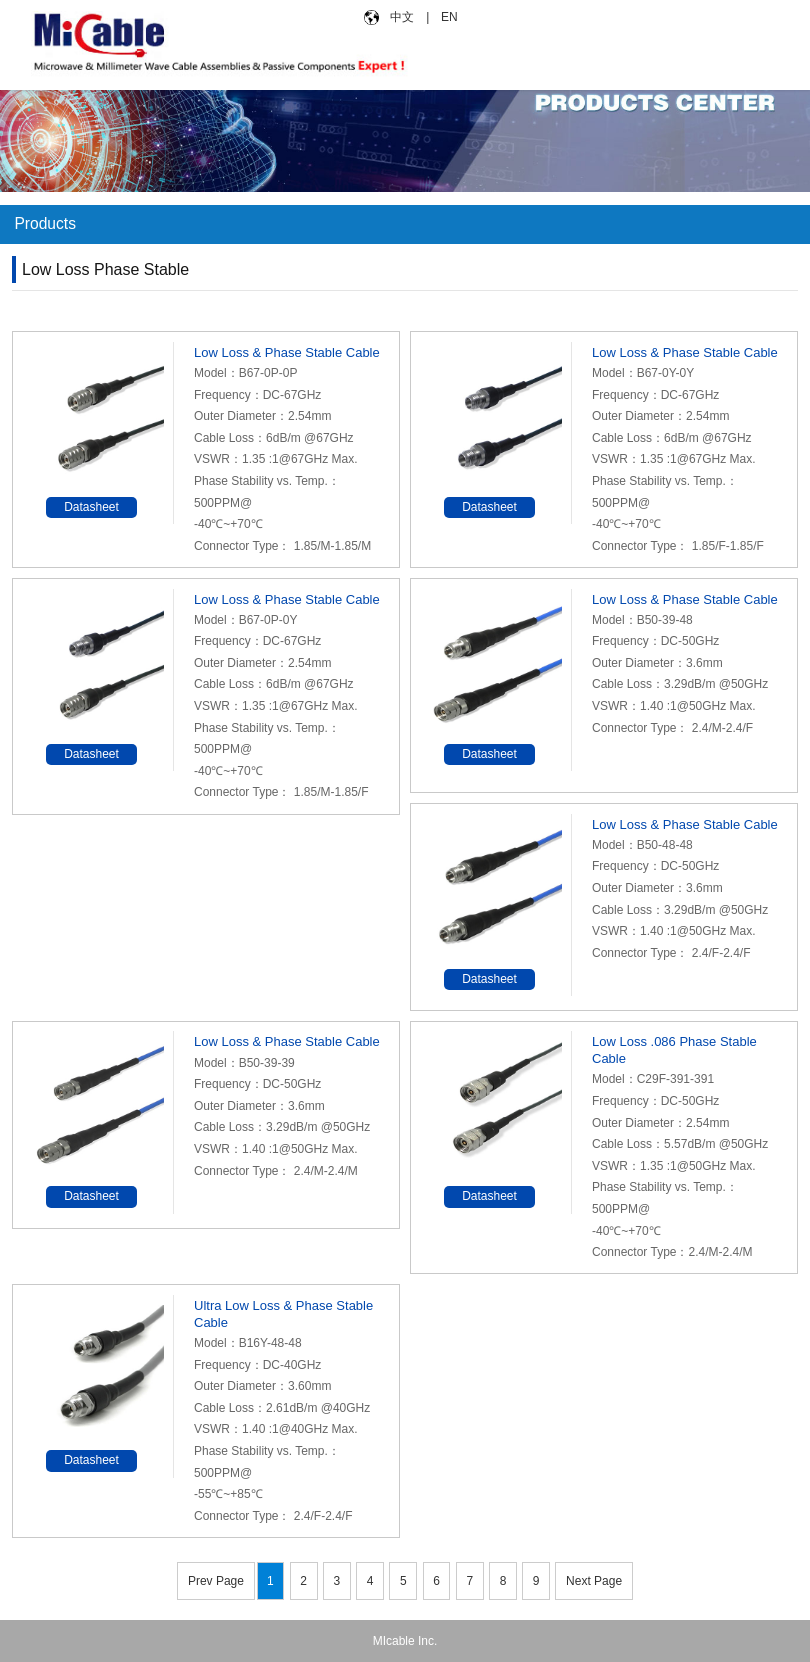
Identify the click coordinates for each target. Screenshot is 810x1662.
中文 (402, 17)
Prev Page (216, 1581)
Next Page (594, 1581)
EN (447, 17)
